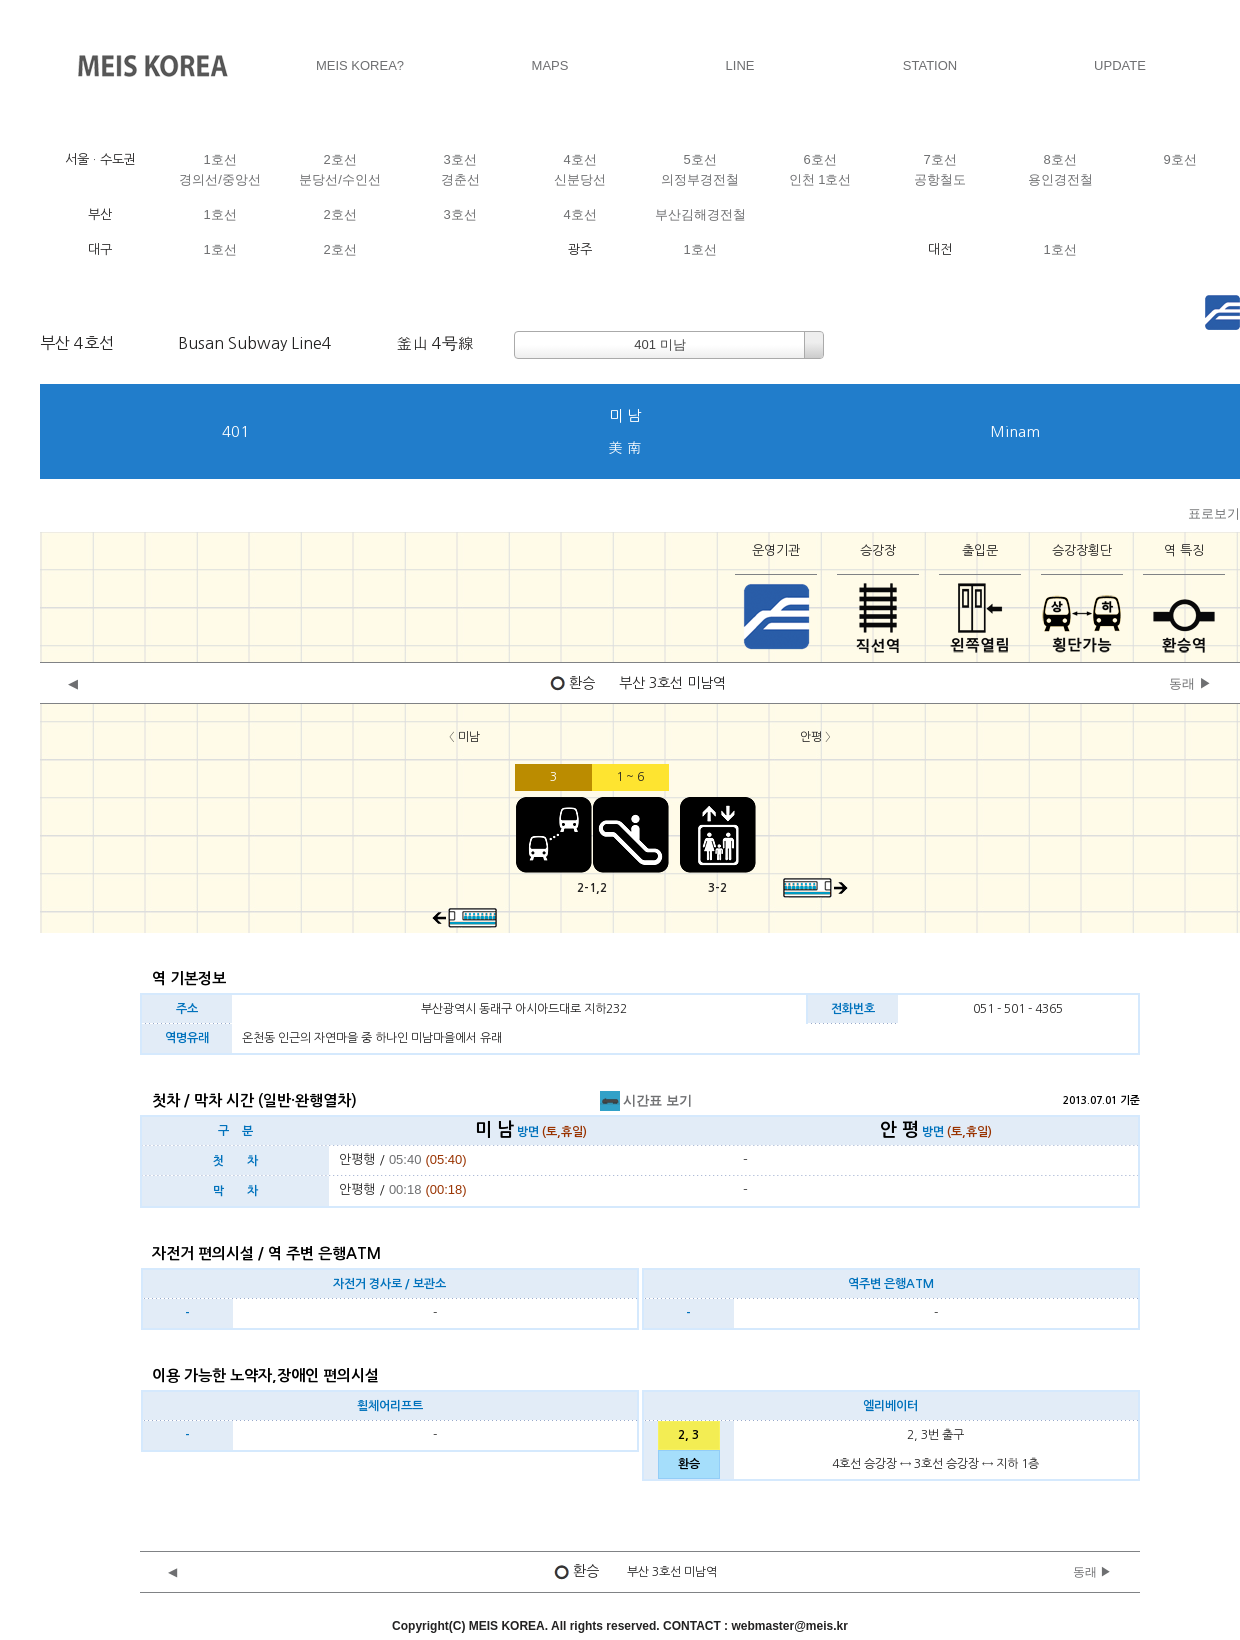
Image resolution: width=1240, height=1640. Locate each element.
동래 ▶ (1190, 683)
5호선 (699, 159)
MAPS (550, 65)
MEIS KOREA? (360, 65)
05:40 (405, 1159)
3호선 (459, 159)
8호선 (1059, 159)
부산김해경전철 (700, 214)
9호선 (1179, 159)
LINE (740, 65)
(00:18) (445, 1189)
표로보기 (1214, 513)
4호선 (579, 159)
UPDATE (1120, 65)
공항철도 (940, 179)
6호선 (819, 159)
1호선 (219, 159)
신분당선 (580, 179)
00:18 (405, 1189)
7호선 (939, 159)
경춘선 (460, 179)
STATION (930, 65)
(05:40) (445, 1159)
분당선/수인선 (340, 179)
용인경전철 (1060, 179)
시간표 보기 (646, 1100)
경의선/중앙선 (220, 179)
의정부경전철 (700, 179)
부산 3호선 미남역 (672, 683)
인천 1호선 (820, 179)
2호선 (339, 159)
